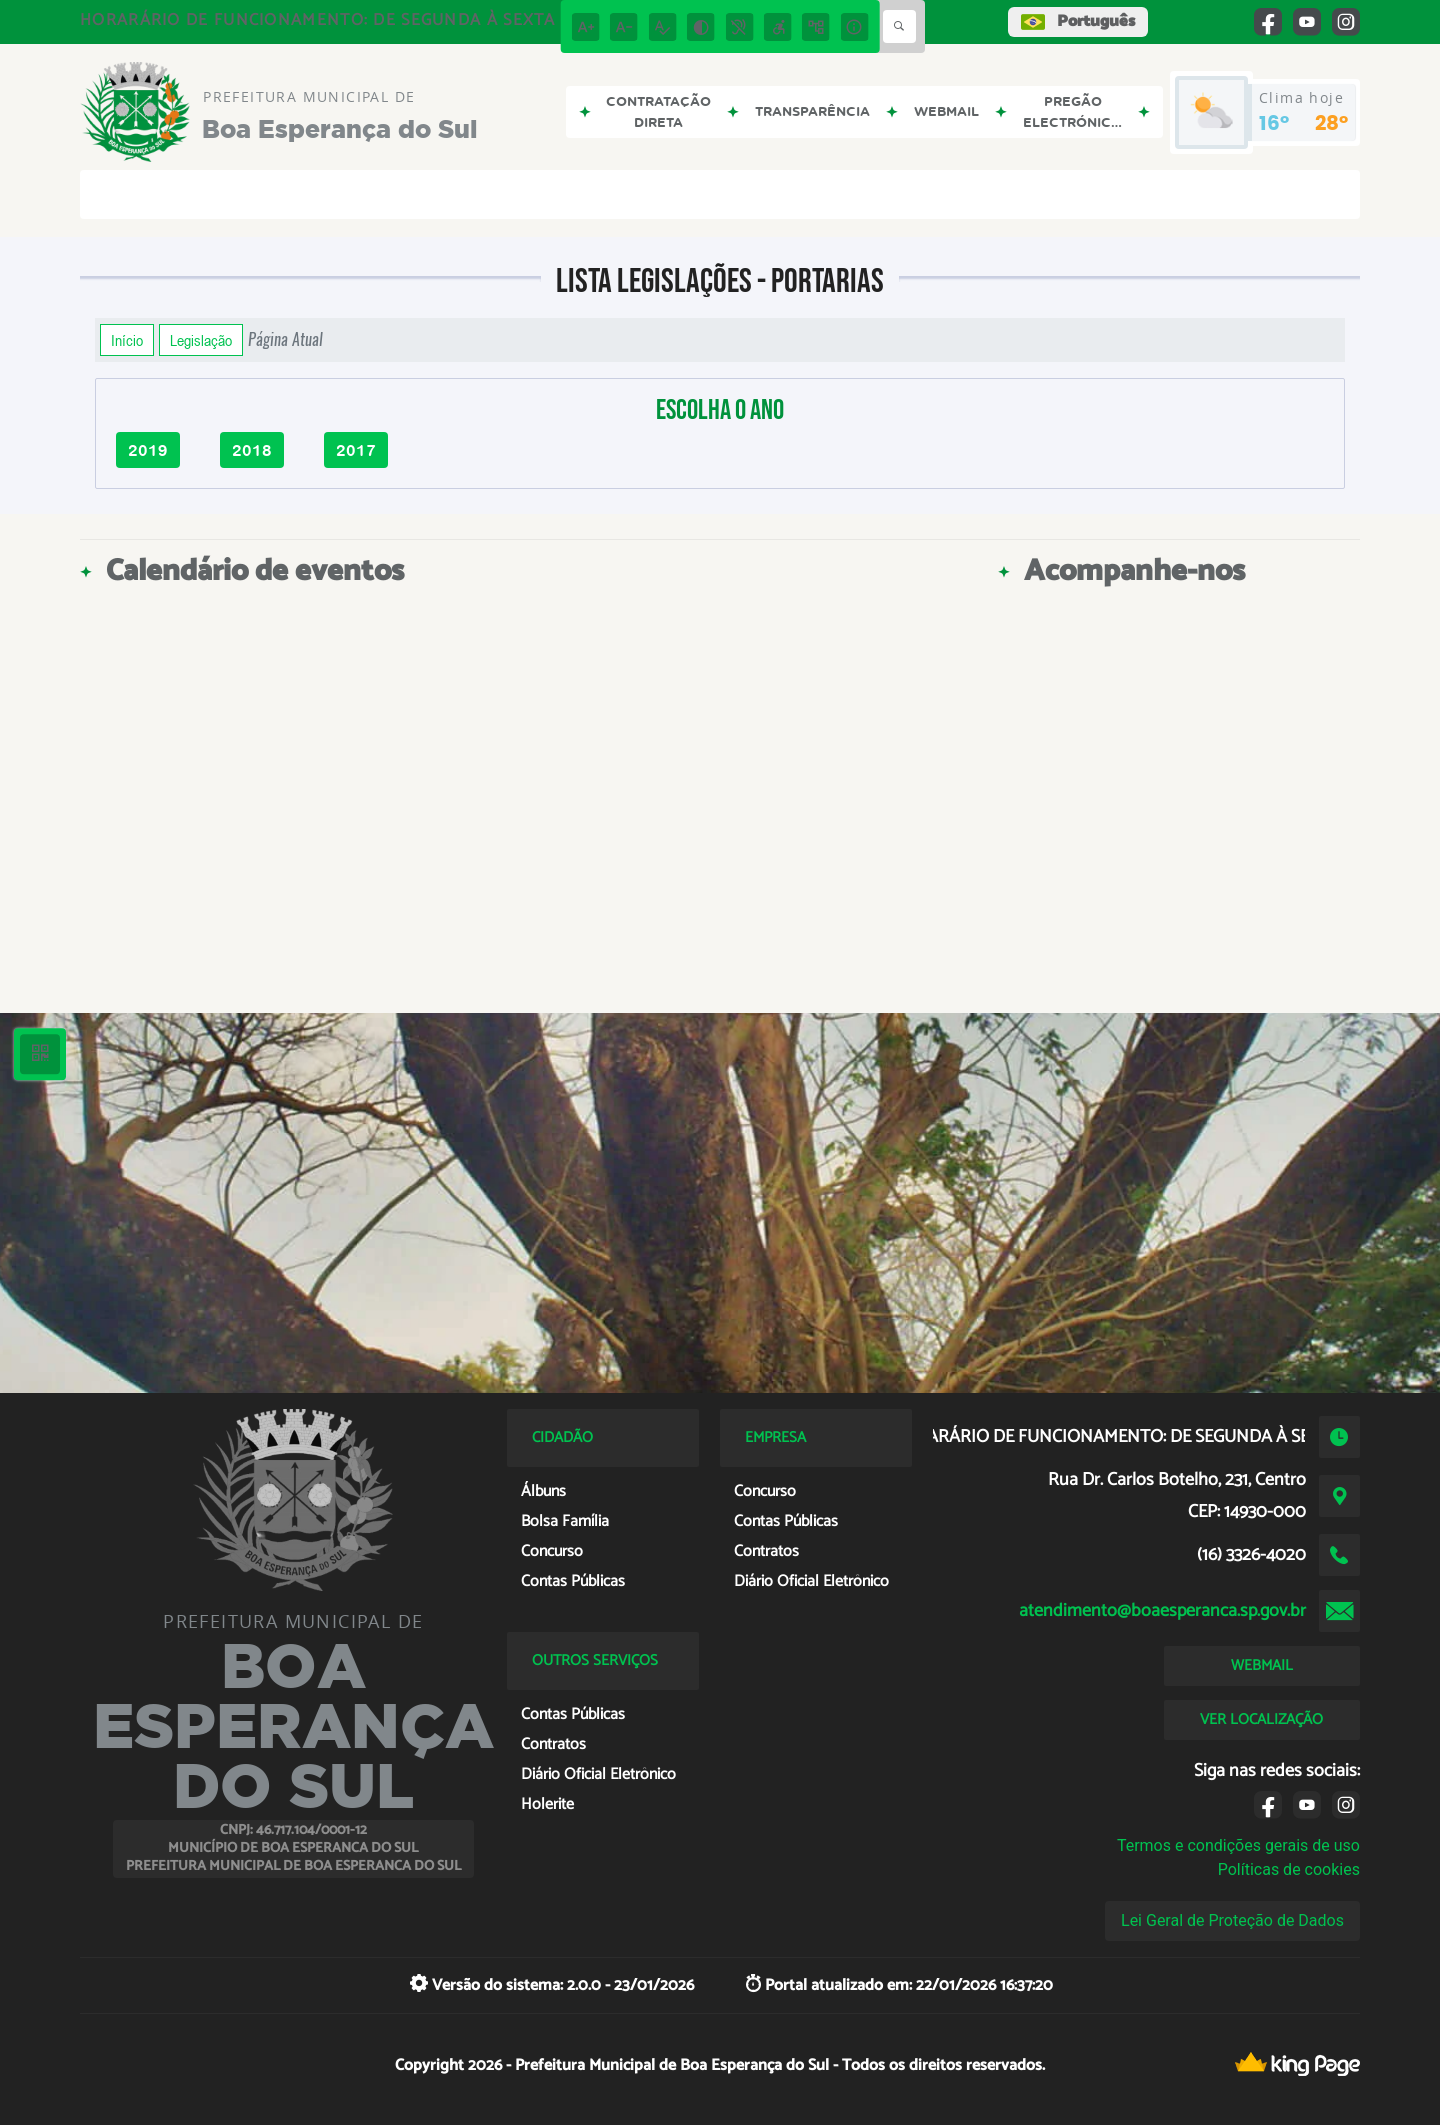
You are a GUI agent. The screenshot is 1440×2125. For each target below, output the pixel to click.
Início (127, 340)
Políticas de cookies (1289, 1869)
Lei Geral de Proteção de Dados (1232, 1920)
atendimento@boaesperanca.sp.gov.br (1162, 1611)
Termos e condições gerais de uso (1238, 1845)
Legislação (201, 340)
